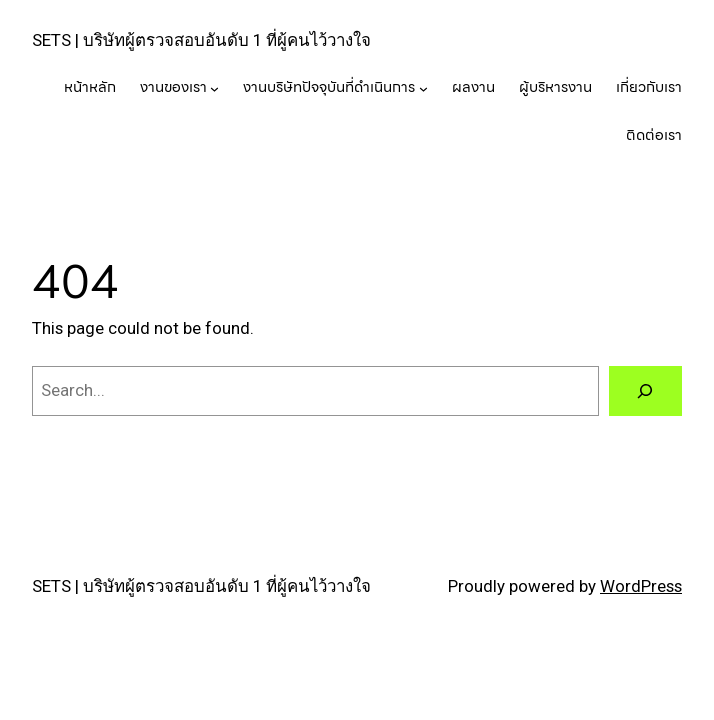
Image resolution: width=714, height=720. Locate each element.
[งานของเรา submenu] (214, 88)
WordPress (641, 586)
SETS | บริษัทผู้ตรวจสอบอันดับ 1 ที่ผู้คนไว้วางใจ (201, 40)
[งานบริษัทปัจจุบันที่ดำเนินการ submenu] (423, 88)
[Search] (645, 391)
